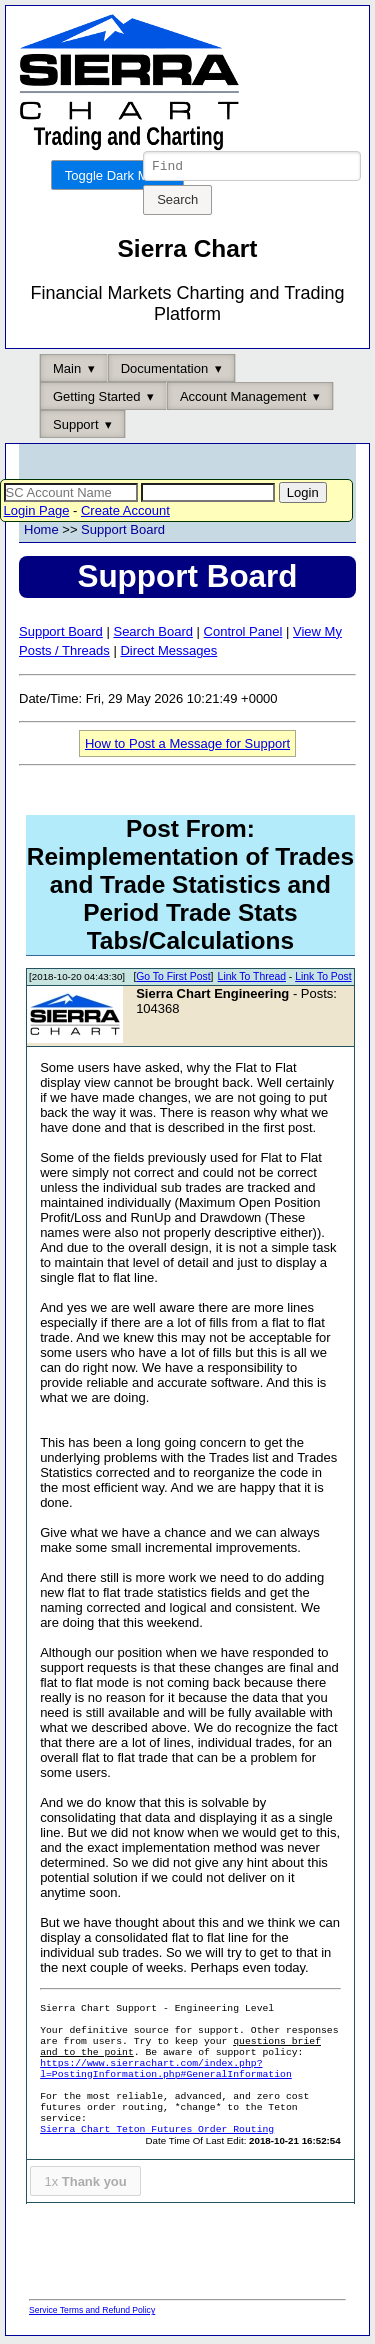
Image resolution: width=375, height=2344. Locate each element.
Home (41, 532)
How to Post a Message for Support (187, 746)
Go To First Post (173, 979)
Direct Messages (168, 653)
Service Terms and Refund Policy (92, 2313)
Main (67, 371)
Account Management (243, 399)
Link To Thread (252, 979)
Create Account (125, 513)
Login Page (37, 513)
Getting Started (96, 399)
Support (76, 427)
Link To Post (323, 979)
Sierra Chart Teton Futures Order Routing (157, 2132)
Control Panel (243, 634)
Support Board (123, 532)
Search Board (153, 634)
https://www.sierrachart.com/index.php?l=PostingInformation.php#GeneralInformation (166, 2072)
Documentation (164, 371)
